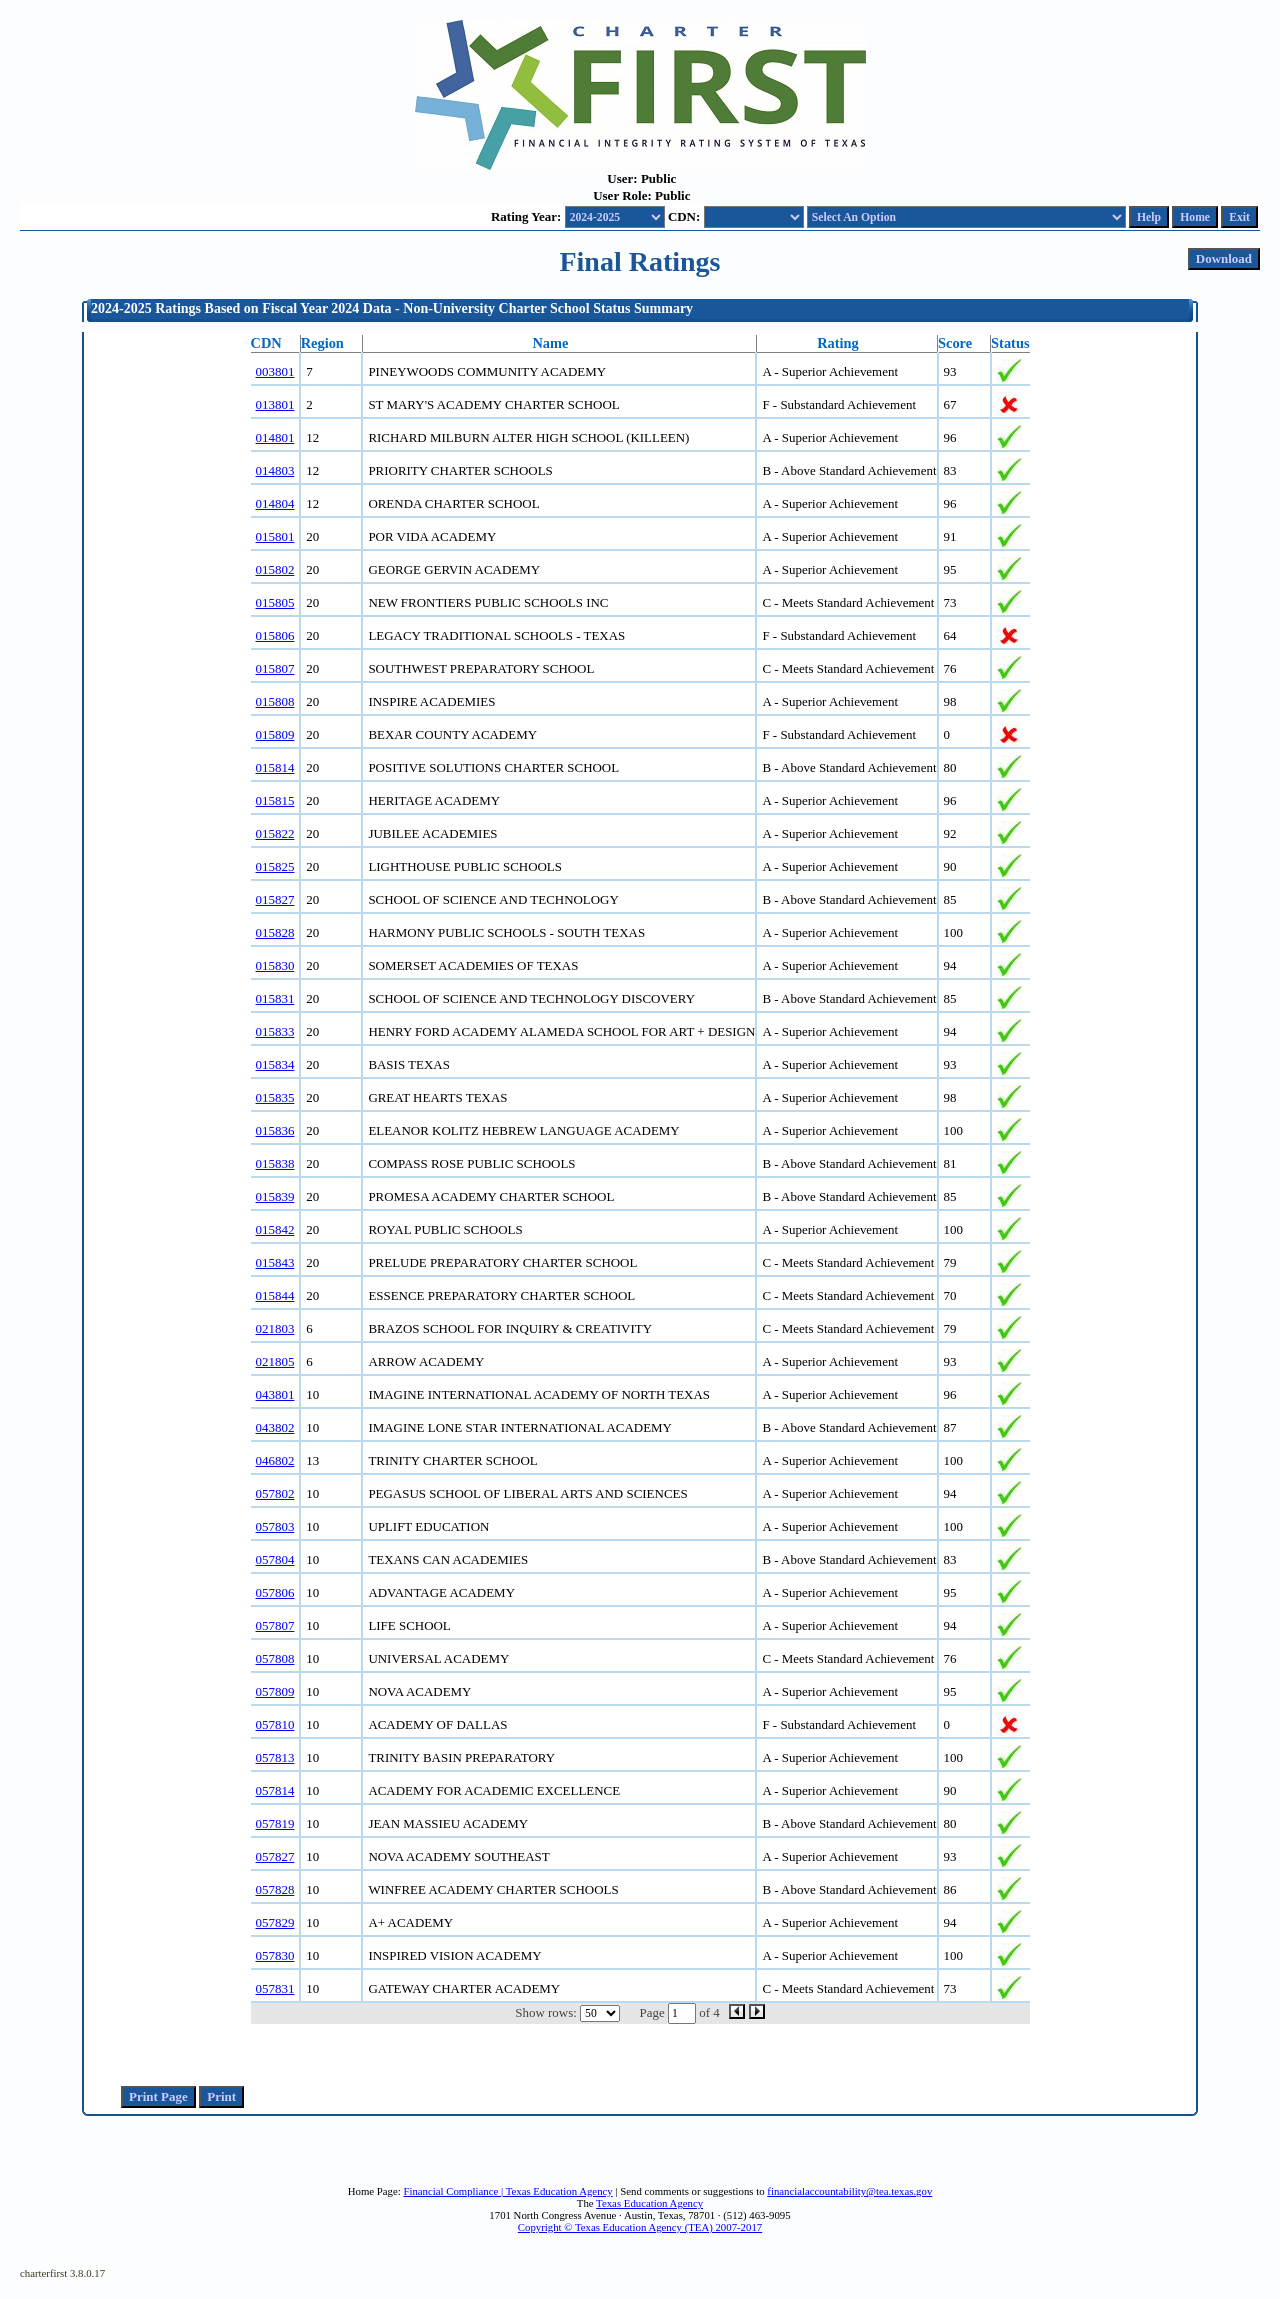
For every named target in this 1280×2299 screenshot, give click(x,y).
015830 (275, 965)
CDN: (684, 216)
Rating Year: (526, 216)
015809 (275, 734)
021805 (275, 1361)
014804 (275, 503)
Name (550, 343)
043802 (275, 1427)
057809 (275, 1691)
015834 (275, 1064)
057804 (275, 1559)
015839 (275, 1196)
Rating (838, 343)
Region (322, 343)
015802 (275, 569)
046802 (275, 1460)
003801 (275, 371)
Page (652, 2012)
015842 (275, 1229)
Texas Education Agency (649, 2203)
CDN (266, 343)
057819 (275, 1823)
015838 (275, 1163)
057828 (275, 1889)
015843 (275, 1262)
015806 (275, 635)
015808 (275, 701)
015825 (275, 866)
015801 (275, 536)
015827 (275, 899)
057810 (275, 1724)
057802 (275, 1493)
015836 (275, 1130)
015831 (275, 998)
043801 (275, 1394)
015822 (275, 833)
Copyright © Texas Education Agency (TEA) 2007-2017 (640, 2227)
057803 (275, 1526)
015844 (275, 1295)
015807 (275, 668)
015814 (275, 767)
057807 (275, 1625)
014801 (275, 437)
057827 (275, 1856)
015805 (275, 602)
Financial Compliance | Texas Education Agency (507, 2191)
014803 (275, 470)
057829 (275, 1922)
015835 (275, 1097)
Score (955, 343)
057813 (275, 1757)
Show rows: (546, 2012)
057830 (275, 1955)
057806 (275, 1592)
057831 (275, 1988)
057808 (275, 1658)
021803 (275, 1328)
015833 (275, 1031)
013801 (275, 404)
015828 (275, 932)
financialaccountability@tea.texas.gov (849, 2191)
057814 (275, 1790)
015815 (275, 800)
